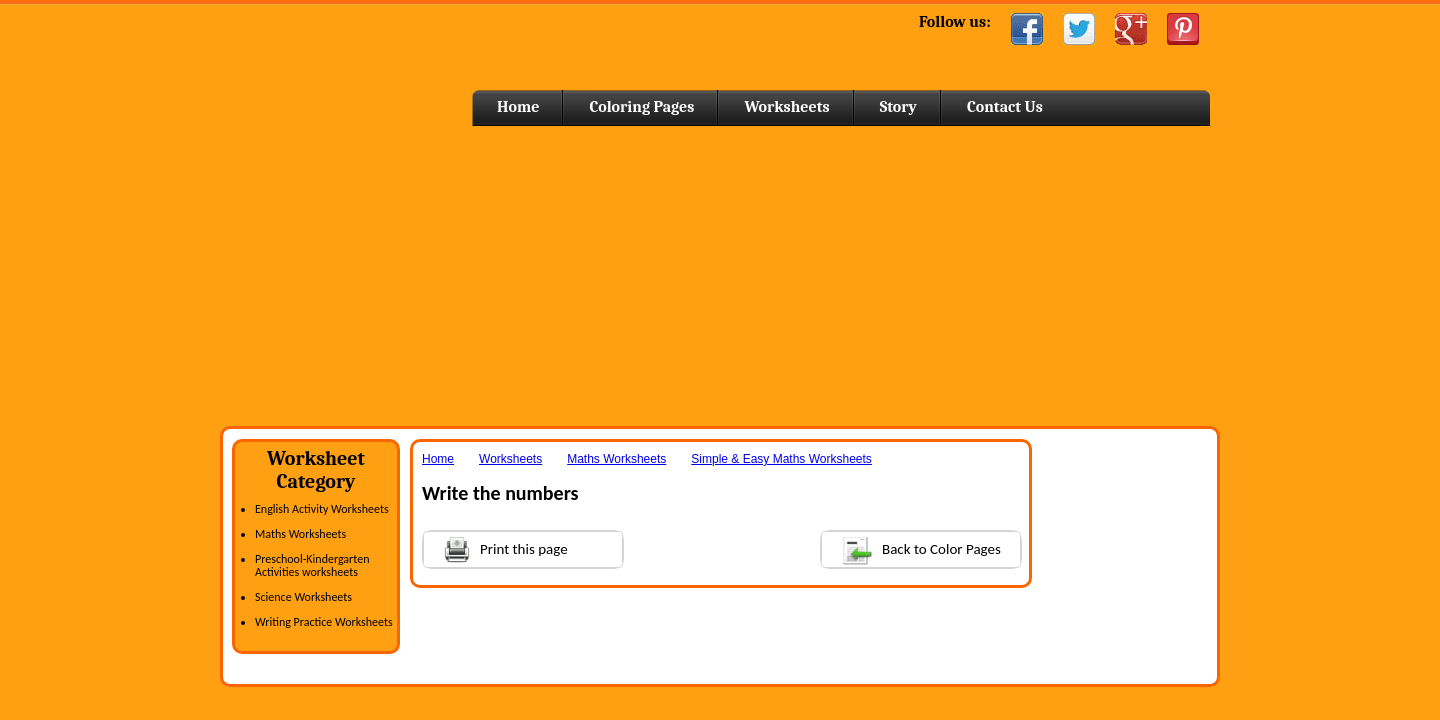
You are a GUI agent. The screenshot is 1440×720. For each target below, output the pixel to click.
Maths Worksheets (300, 534)
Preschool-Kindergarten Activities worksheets (312, 565)
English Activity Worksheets (322, 509)
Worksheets (786, 107)
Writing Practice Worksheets (324, 622)
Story (898, 107)
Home (377, 59)
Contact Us (1005, 107)
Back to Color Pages (911, 548)
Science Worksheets (303, 597)
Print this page (496, 547)
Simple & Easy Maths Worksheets (781, 459)
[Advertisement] (720, 276)
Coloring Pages (641, 107)
